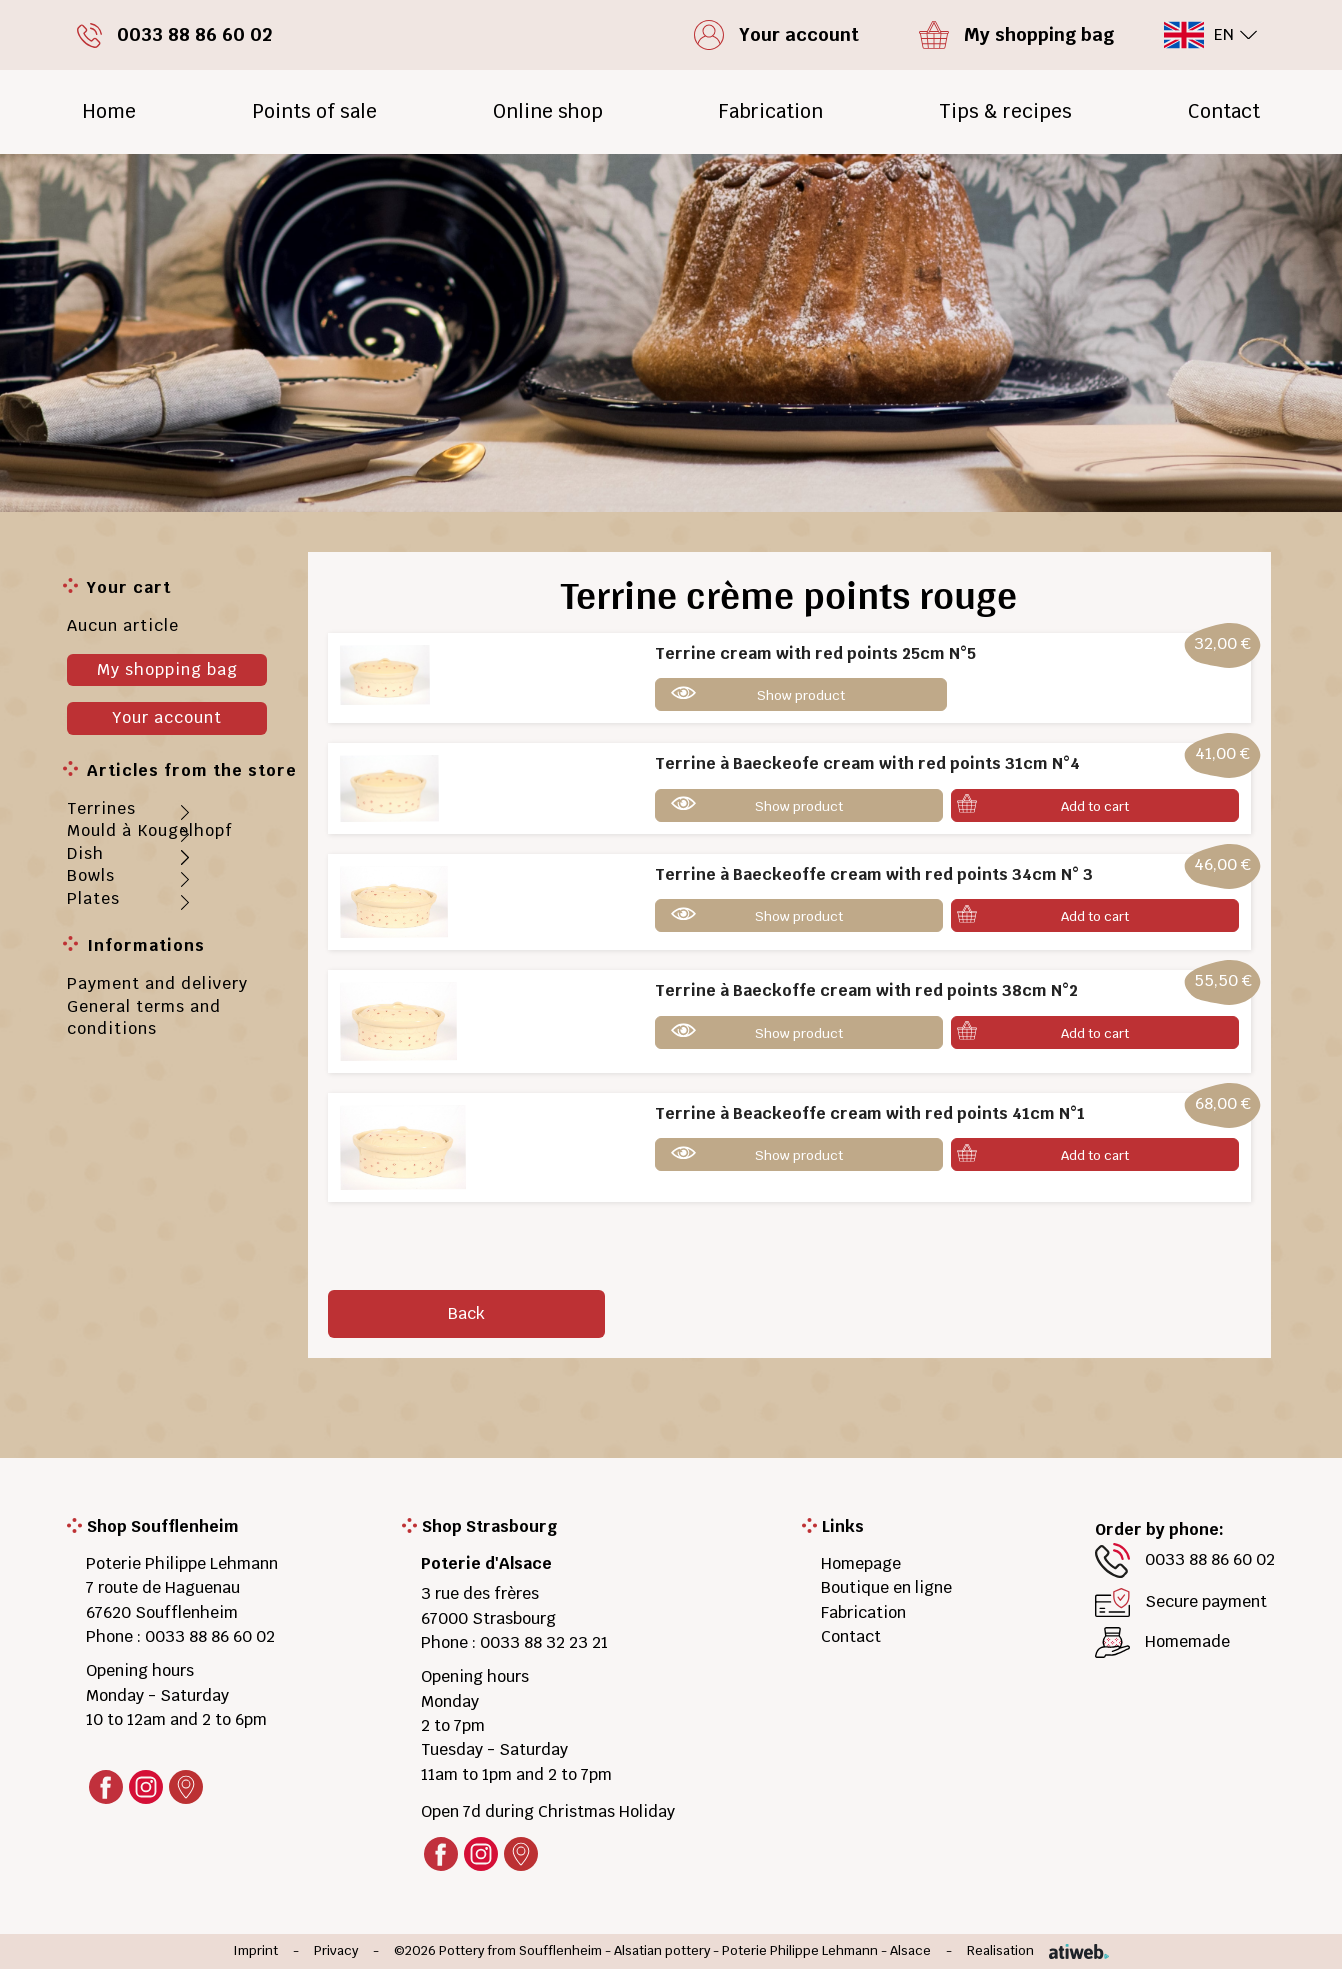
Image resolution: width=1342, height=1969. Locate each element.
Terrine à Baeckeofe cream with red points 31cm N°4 (867, 763)
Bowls (91, 875)
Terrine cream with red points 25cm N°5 (815, 653)
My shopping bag (167, 669)
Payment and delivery (157, 983)
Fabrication (770, 111)
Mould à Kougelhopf (150, 830)
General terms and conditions (144, 1017)
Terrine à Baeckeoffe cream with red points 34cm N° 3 (874, 874)
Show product (801, 695)
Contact (1224, 111)
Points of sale (314, 111)
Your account (167, 717)
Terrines (101, 808)
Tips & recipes (1005, 111)
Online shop (548, 111)
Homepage (861, 1563)
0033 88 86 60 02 (210, 1636)
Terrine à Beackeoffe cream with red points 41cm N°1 (870, 1113)
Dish (85, 853)
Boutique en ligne (886, 1587)
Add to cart (1095, 806)
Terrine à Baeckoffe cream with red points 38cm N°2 (866, 990)
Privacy (336, 1951)
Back (466, 1313)
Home (109, 111)
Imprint (255, 1951)
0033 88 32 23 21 (544, 1642)
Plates (93, 898)
